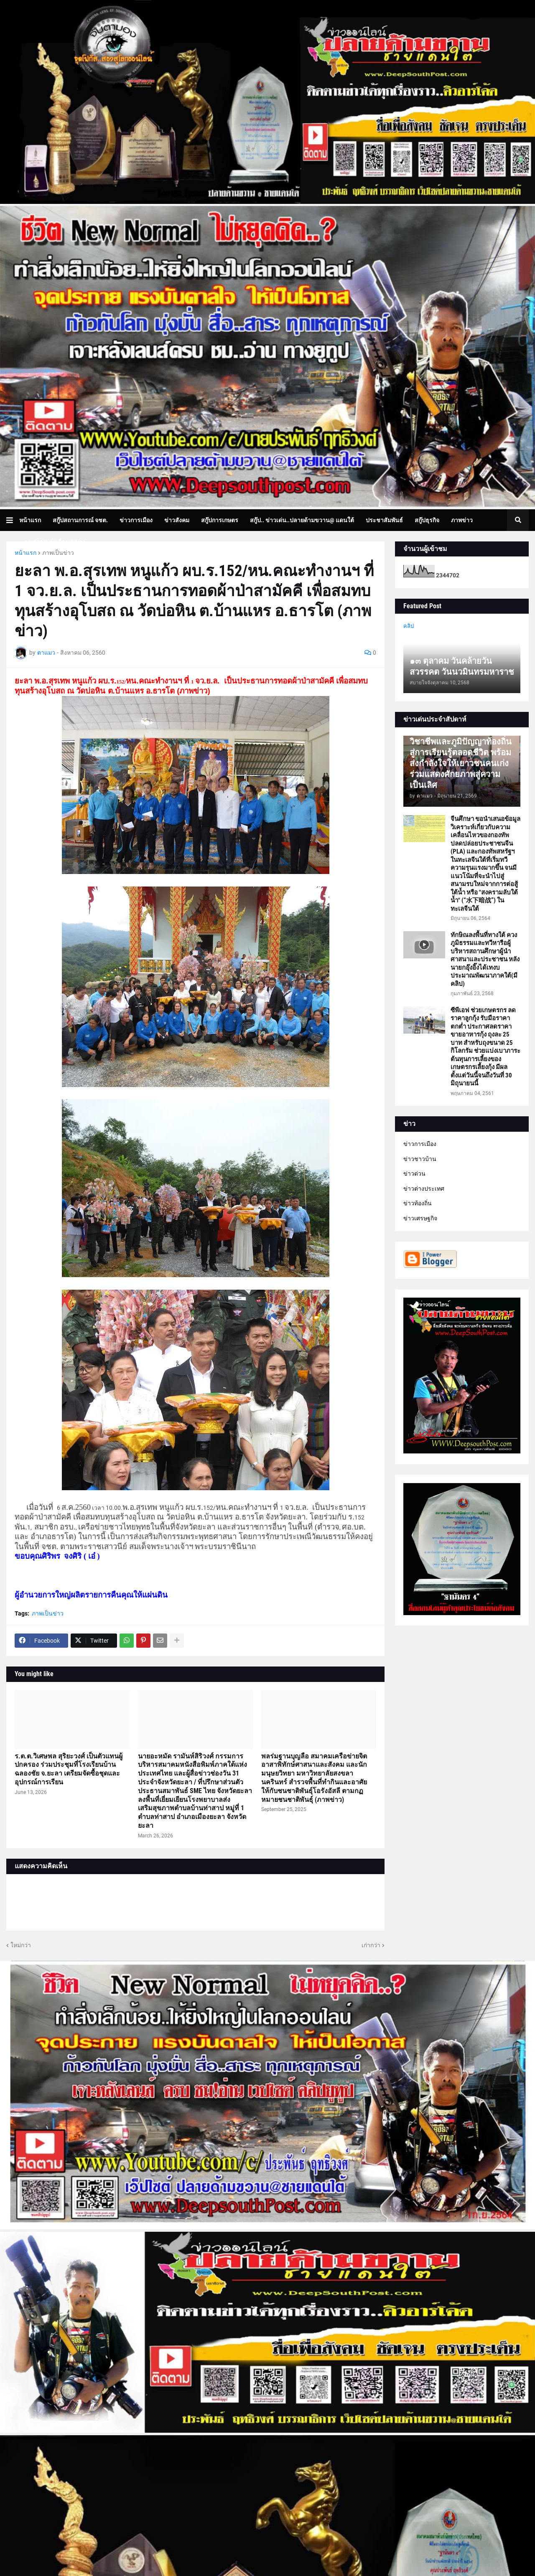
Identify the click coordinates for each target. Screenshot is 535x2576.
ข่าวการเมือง (419, 1144)
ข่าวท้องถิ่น (417, 1203)
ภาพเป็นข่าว (58, 553)
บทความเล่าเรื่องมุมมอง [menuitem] (55, 542)
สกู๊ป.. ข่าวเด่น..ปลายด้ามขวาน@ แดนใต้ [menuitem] (302, 520)
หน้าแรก (25, 553)
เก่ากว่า (371, 1945)
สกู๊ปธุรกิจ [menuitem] (427, 520)
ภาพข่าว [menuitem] (462, 520)
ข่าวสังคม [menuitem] (176, 520)
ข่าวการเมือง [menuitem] (136, 520)
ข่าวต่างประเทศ (423, 1188)
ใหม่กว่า (20, 1945)
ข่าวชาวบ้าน (419, 1159)
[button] (12, 520)
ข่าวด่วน (414, 1173)
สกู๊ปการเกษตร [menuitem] (219, 520)
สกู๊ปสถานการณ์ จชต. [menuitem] (80, 520)
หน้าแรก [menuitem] (30, 520)
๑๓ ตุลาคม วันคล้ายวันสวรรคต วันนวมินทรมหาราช (462, 666)
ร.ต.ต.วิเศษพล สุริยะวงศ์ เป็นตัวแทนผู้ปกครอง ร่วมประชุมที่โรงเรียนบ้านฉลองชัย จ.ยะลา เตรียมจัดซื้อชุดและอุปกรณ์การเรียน (68, 1769)
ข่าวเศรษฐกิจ (420, 1218)
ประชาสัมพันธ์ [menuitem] (384, 520)
